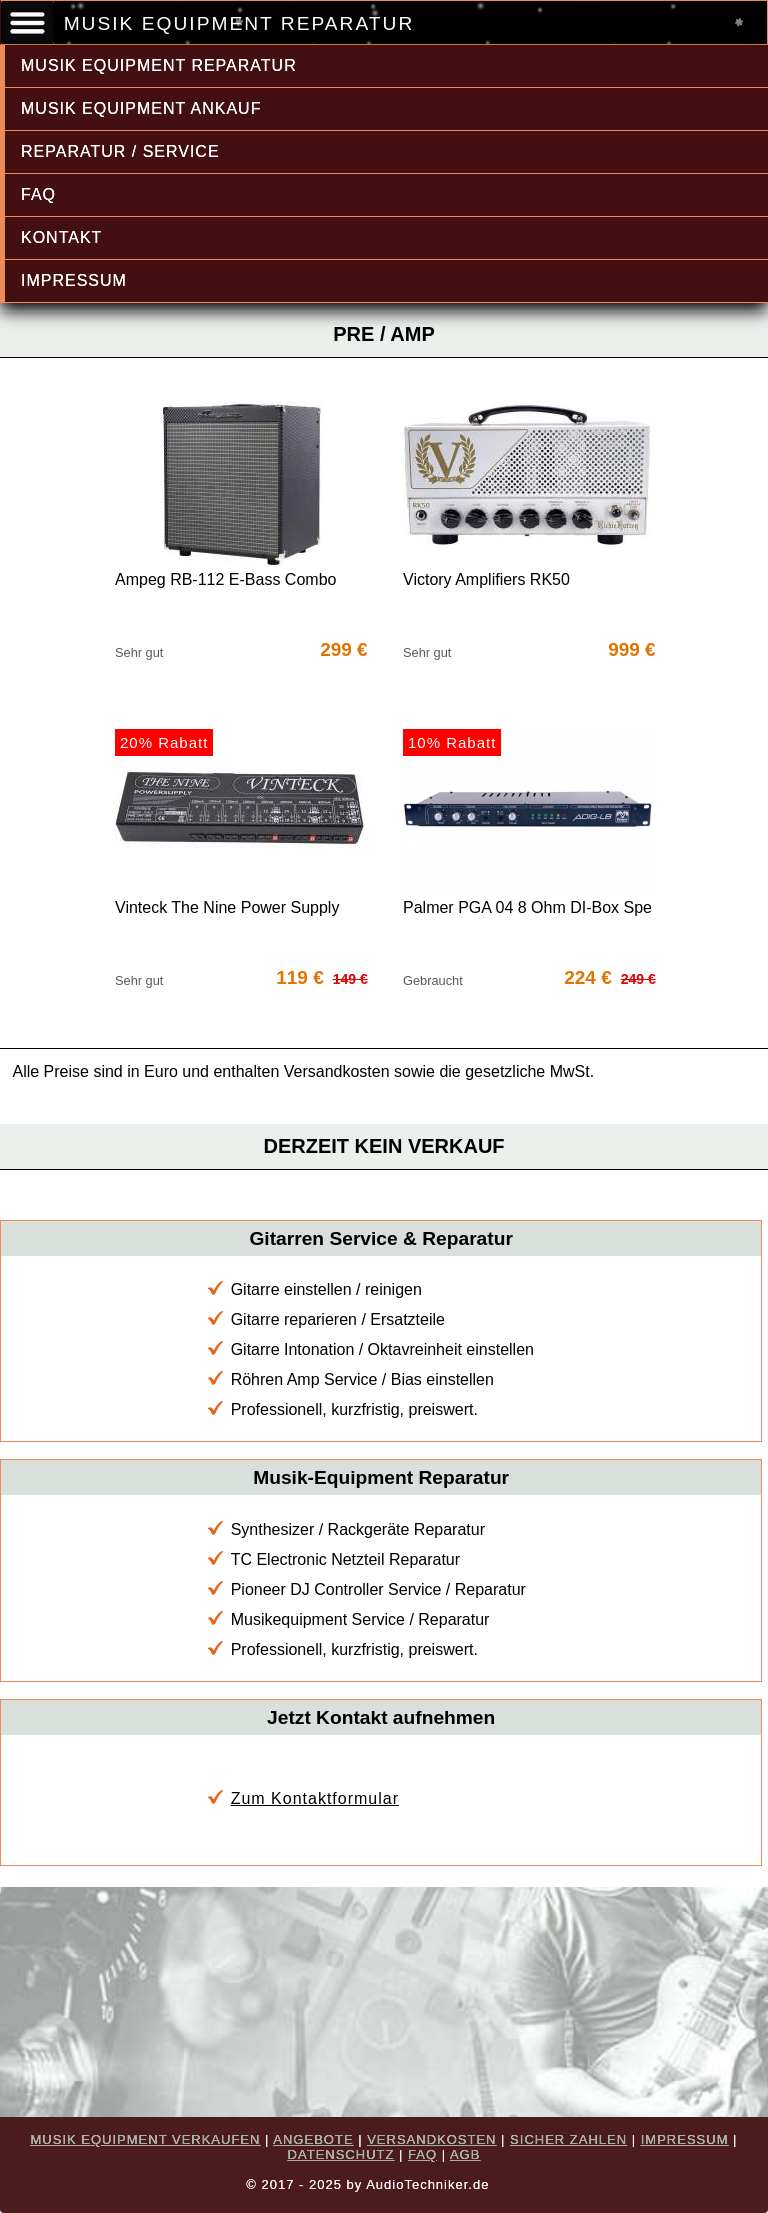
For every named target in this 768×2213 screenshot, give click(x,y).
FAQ (38, 194)
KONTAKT (61, 237)
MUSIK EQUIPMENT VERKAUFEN (146, 2139)
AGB (465, 2154)
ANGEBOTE (313, 2139)
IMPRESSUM (74, 280)
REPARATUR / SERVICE (120, 151)
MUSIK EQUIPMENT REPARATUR (159, 65)
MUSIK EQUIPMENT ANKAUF (141, 108)
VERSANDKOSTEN (431, 2139)
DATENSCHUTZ (341, 2154)
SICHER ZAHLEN (568, 2139)
